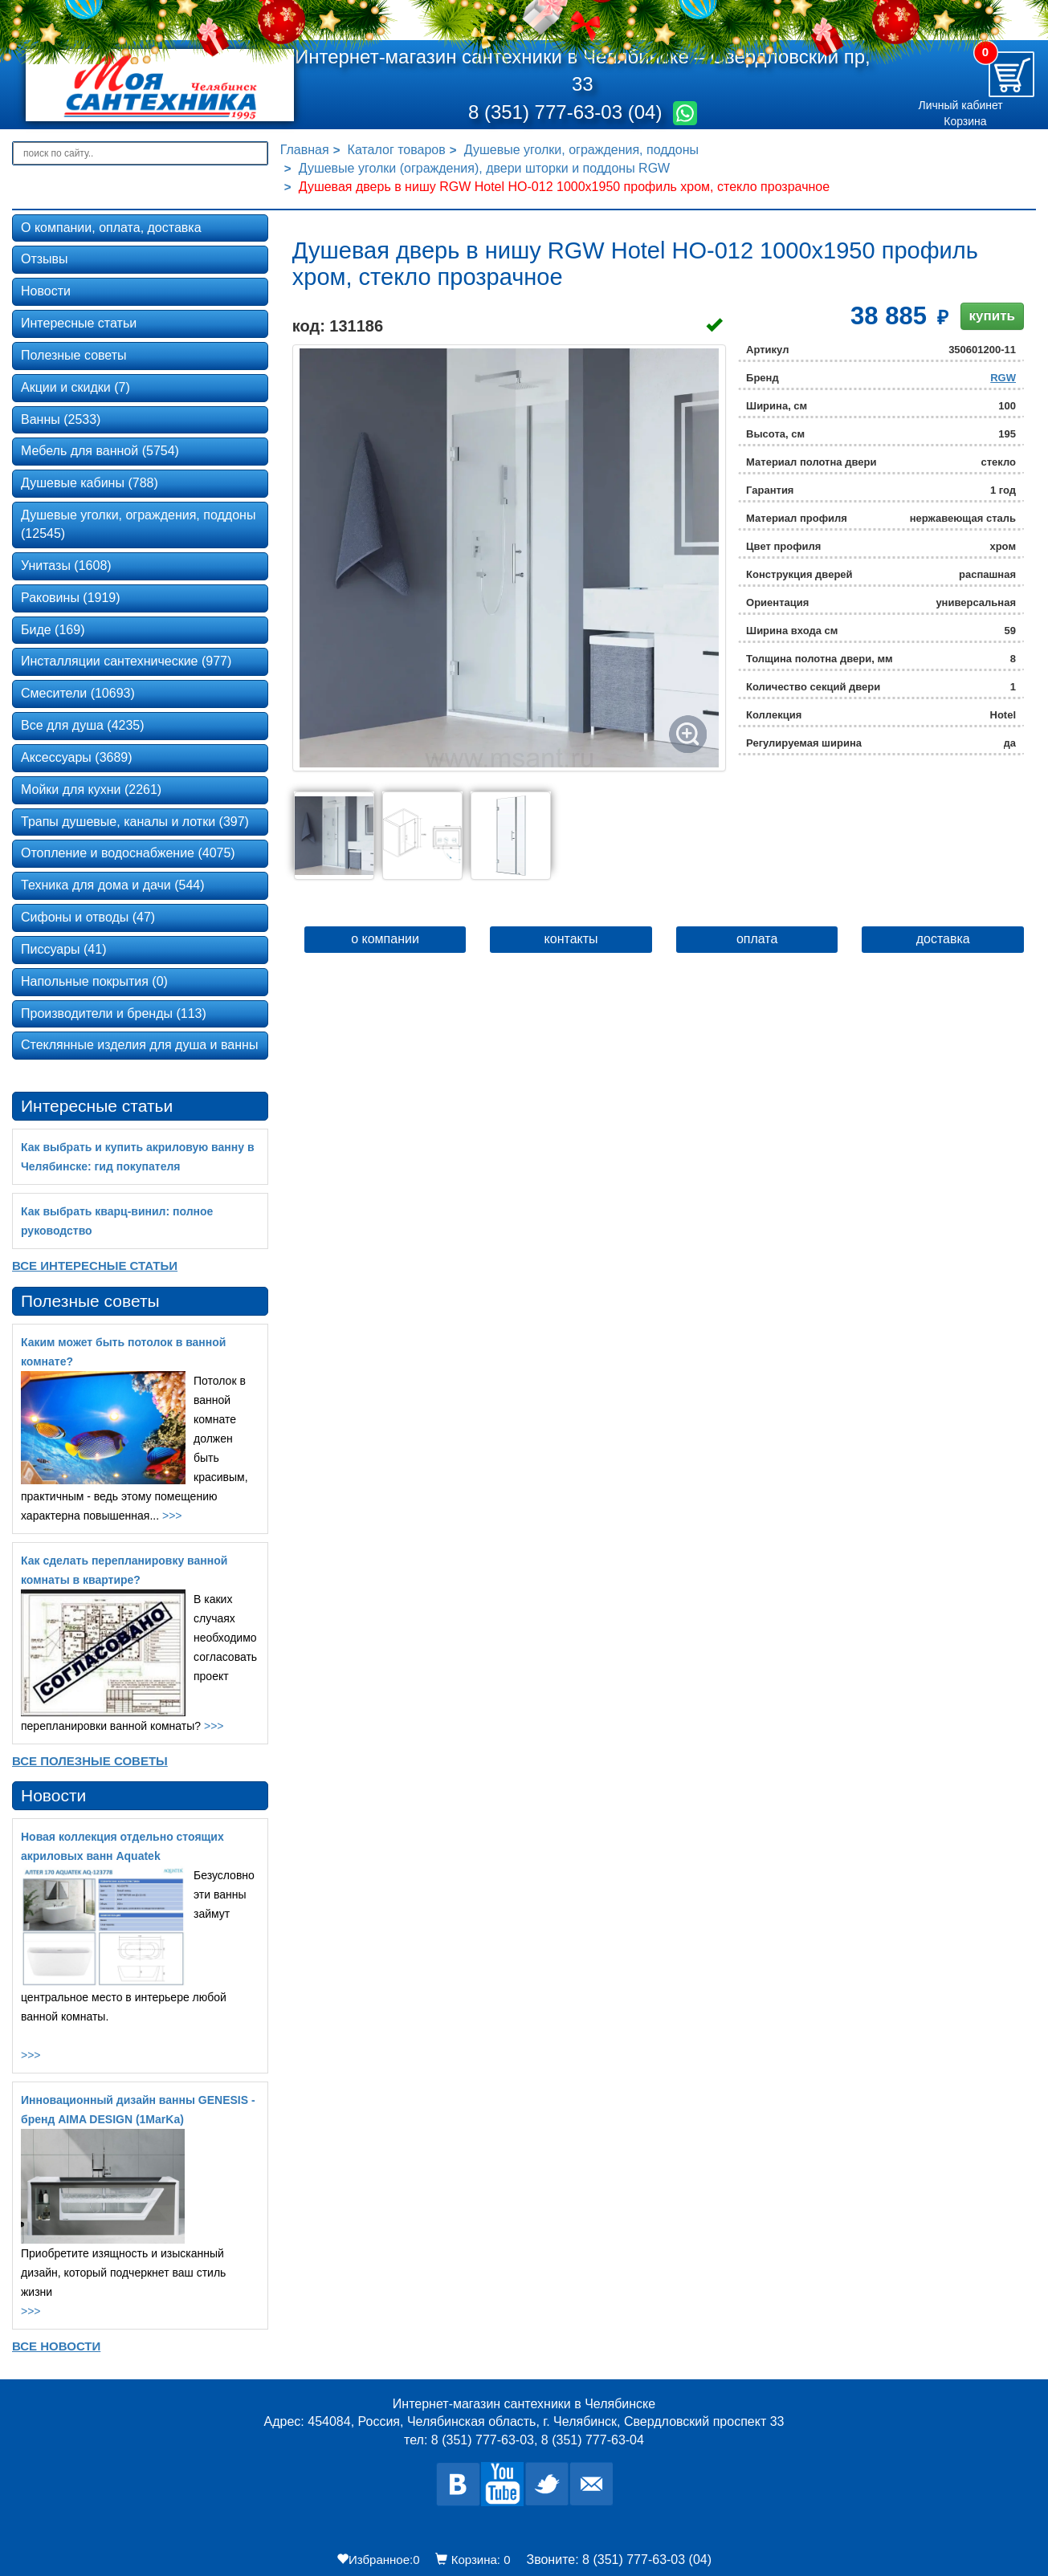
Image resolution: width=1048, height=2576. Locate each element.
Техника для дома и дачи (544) (113, 885)
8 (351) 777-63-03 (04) (567, 112)
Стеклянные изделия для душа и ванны (139, 1045)
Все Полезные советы (90, 1761)
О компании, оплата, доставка (111, 227)
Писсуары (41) (63, 949)
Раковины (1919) (70, 597)
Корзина (965, 121)
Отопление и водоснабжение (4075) (128, 853)
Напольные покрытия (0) (94, 981)
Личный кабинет (960, 105)
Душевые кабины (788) (89, 483)
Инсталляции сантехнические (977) (126, 661)
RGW (1003, 378)
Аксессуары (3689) (77, 757)
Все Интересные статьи (94, 1265)
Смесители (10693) (78, 693)
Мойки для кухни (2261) (91, 789)
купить (992, 316)
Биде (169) (52, 630)
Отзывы (44, 259)
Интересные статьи (79, 323)
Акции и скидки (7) (75, 387)
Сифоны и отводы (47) (88, 917)
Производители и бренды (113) (113, 1013)
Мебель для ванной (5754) (100, 451)
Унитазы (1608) (66, 565)
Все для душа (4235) (83, 725)
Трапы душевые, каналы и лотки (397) (135, 821)
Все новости (56, 2346)
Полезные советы (74, 355)
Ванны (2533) (60, 419)
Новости (46, 291)
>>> (172, 1515)
